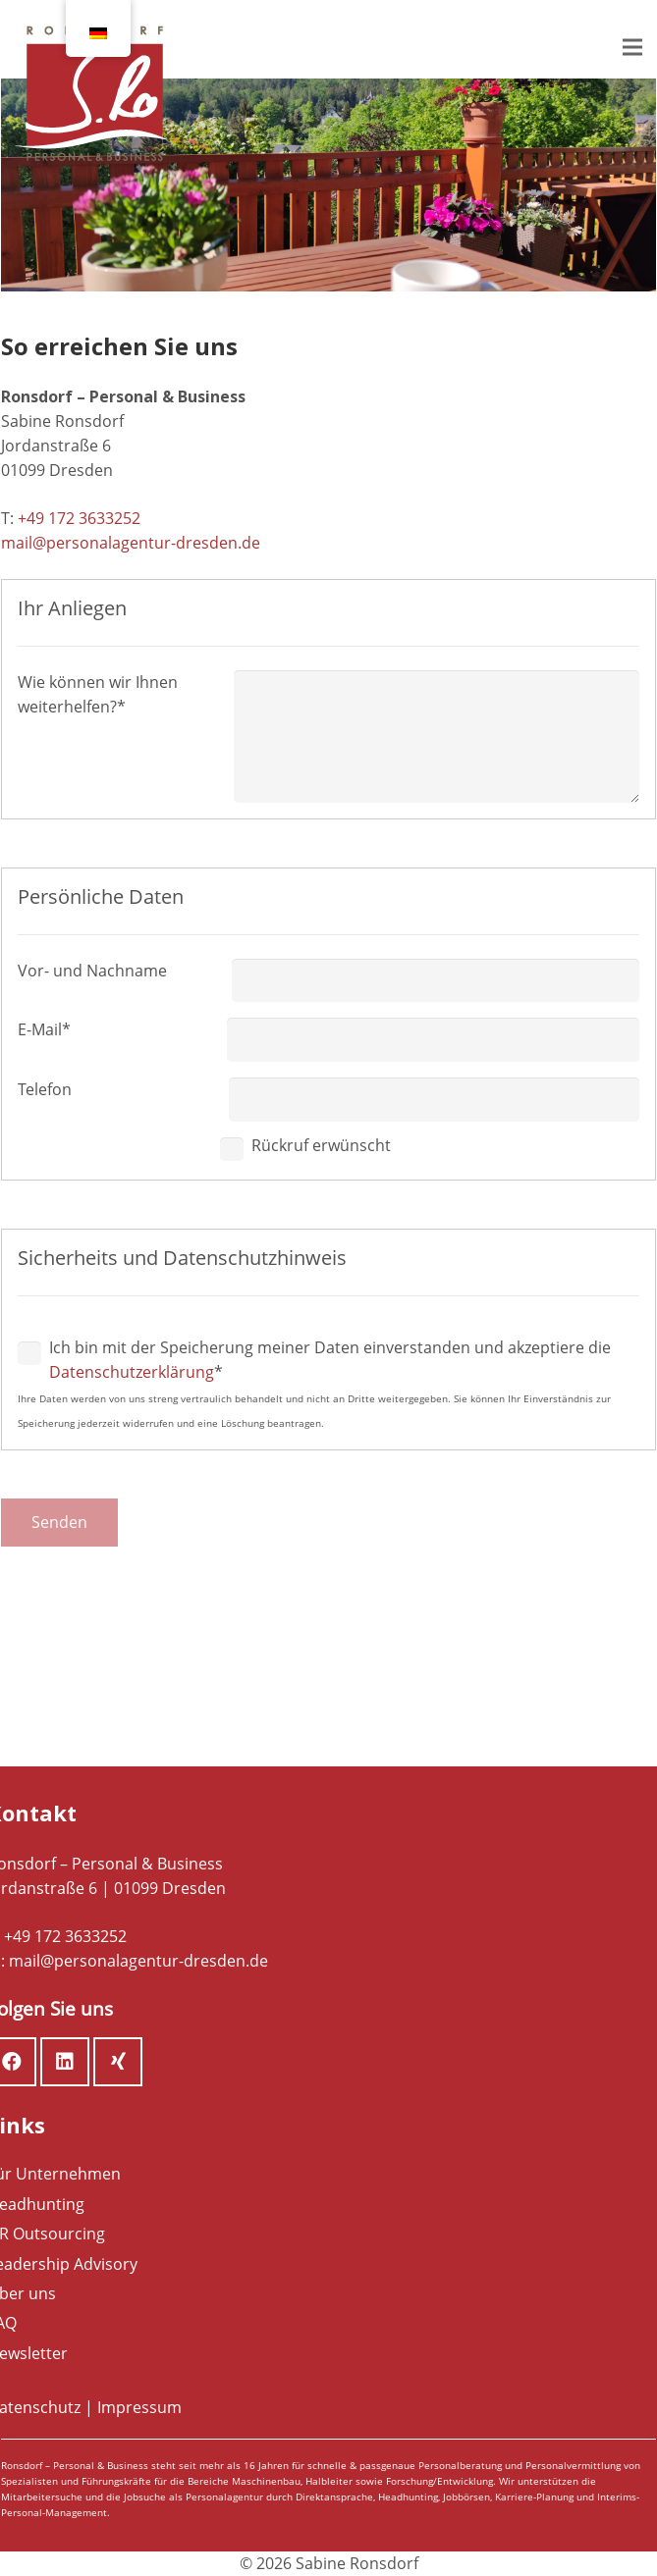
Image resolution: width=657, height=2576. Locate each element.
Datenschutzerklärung (131, 1372)
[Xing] (117, 2061)
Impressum (139, 2407)
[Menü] (632, 47)
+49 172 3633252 (79, 518)
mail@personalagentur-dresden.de (130, 542)
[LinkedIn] (64, 2061)
